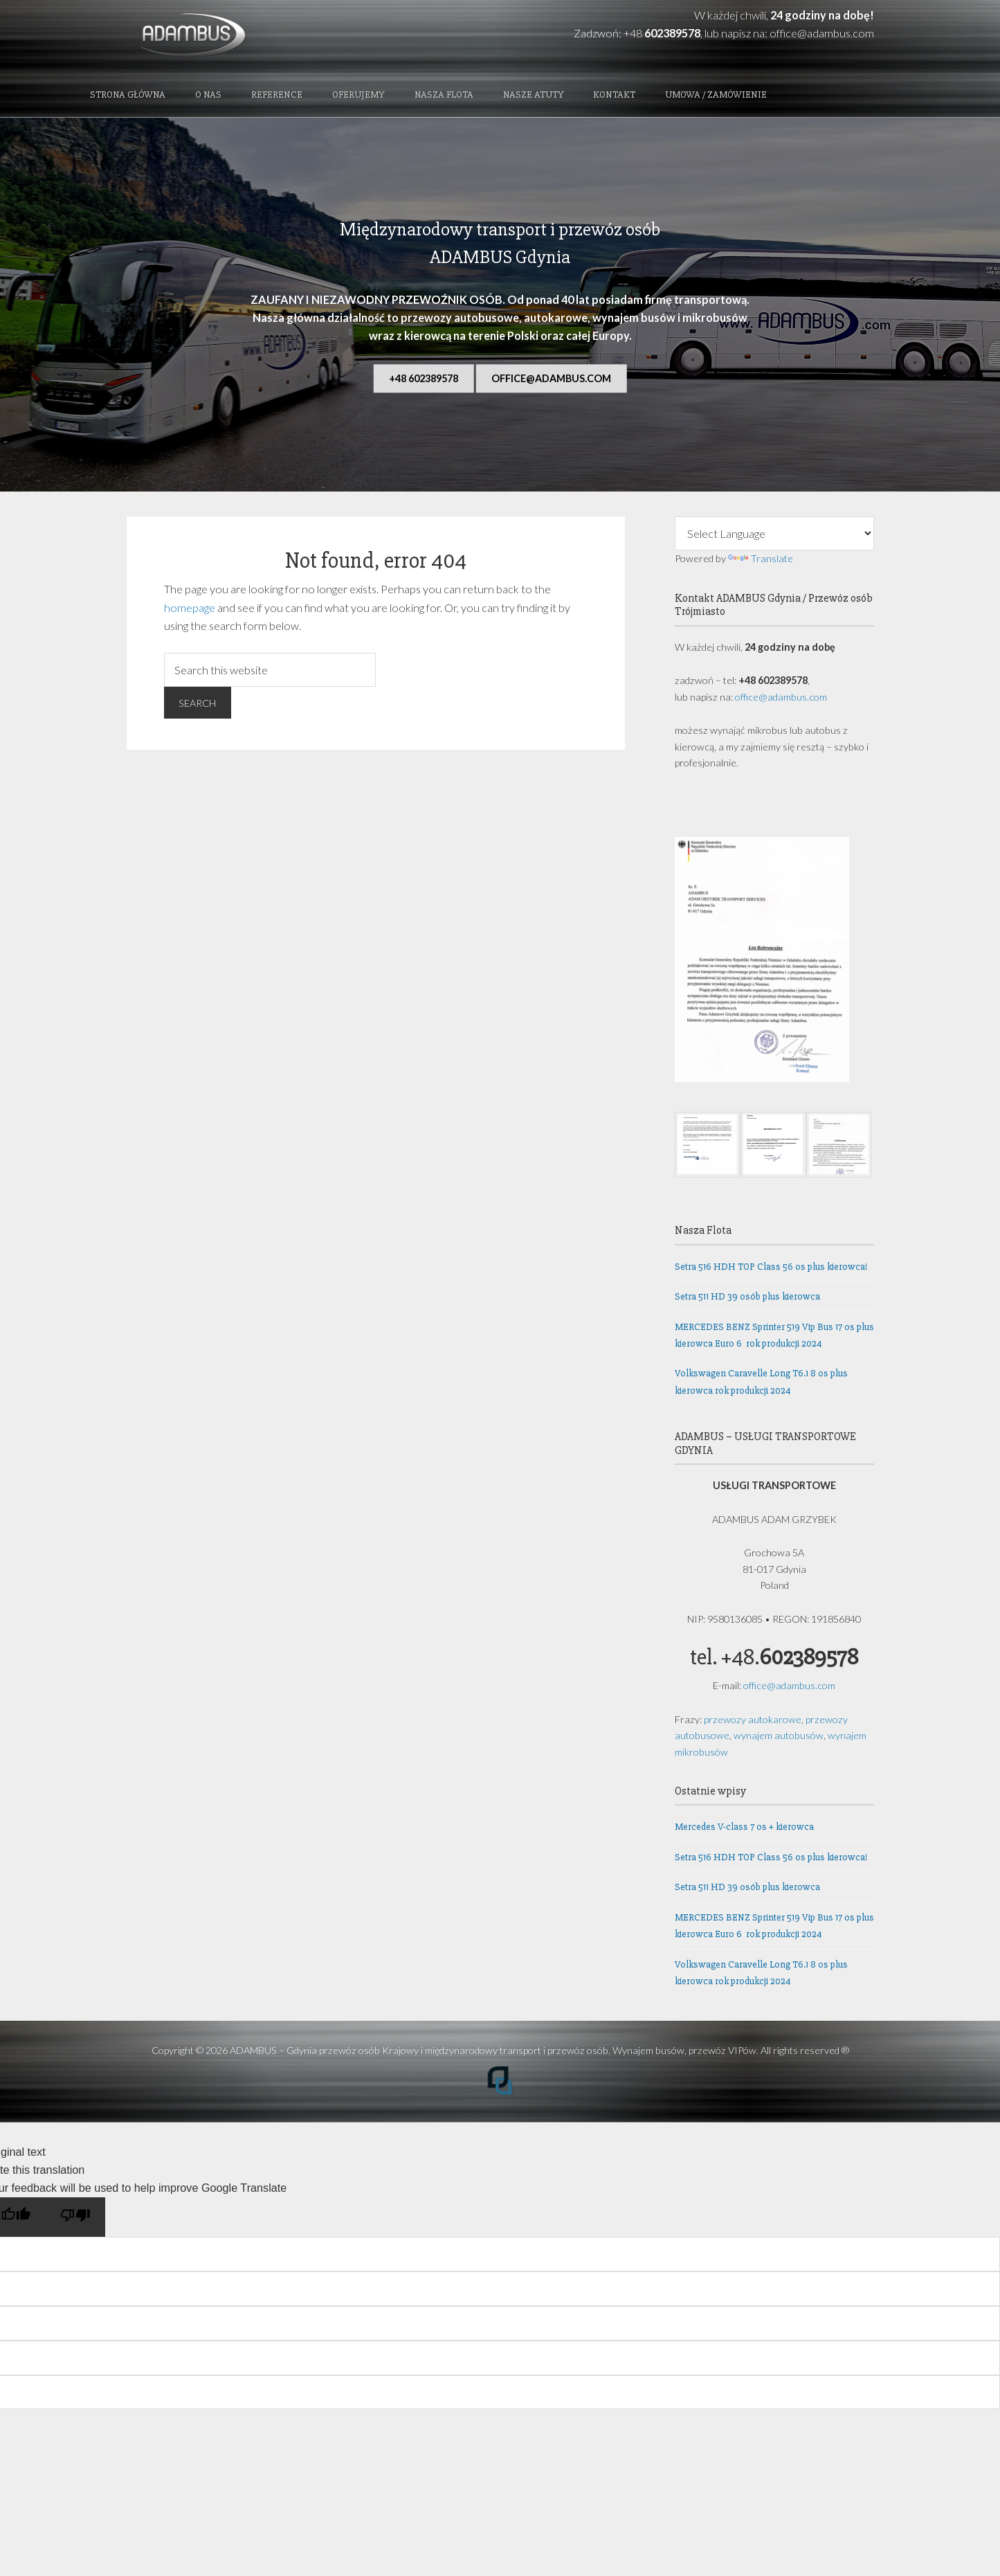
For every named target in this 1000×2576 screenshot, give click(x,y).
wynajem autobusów (779, 1738)
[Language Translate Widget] (774, 536)
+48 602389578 (423, 381)
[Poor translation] (75, 2220)
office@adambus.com (822, 32)
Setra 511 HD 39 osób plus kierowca (747, 1299)
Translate (760, 561)
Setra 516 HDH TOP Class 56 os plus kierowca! (771, 1269)
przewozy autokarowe (752, 1722)
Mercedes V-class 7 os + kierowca (744, 1830)
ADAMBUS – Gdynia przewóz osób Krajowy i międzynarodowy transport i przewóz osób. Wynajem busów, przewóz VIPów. (494, 2054)
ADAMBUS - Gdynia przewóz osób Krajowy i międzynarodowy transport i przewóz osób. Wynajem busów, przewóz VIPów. (239, 36)
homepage (189, 610)
